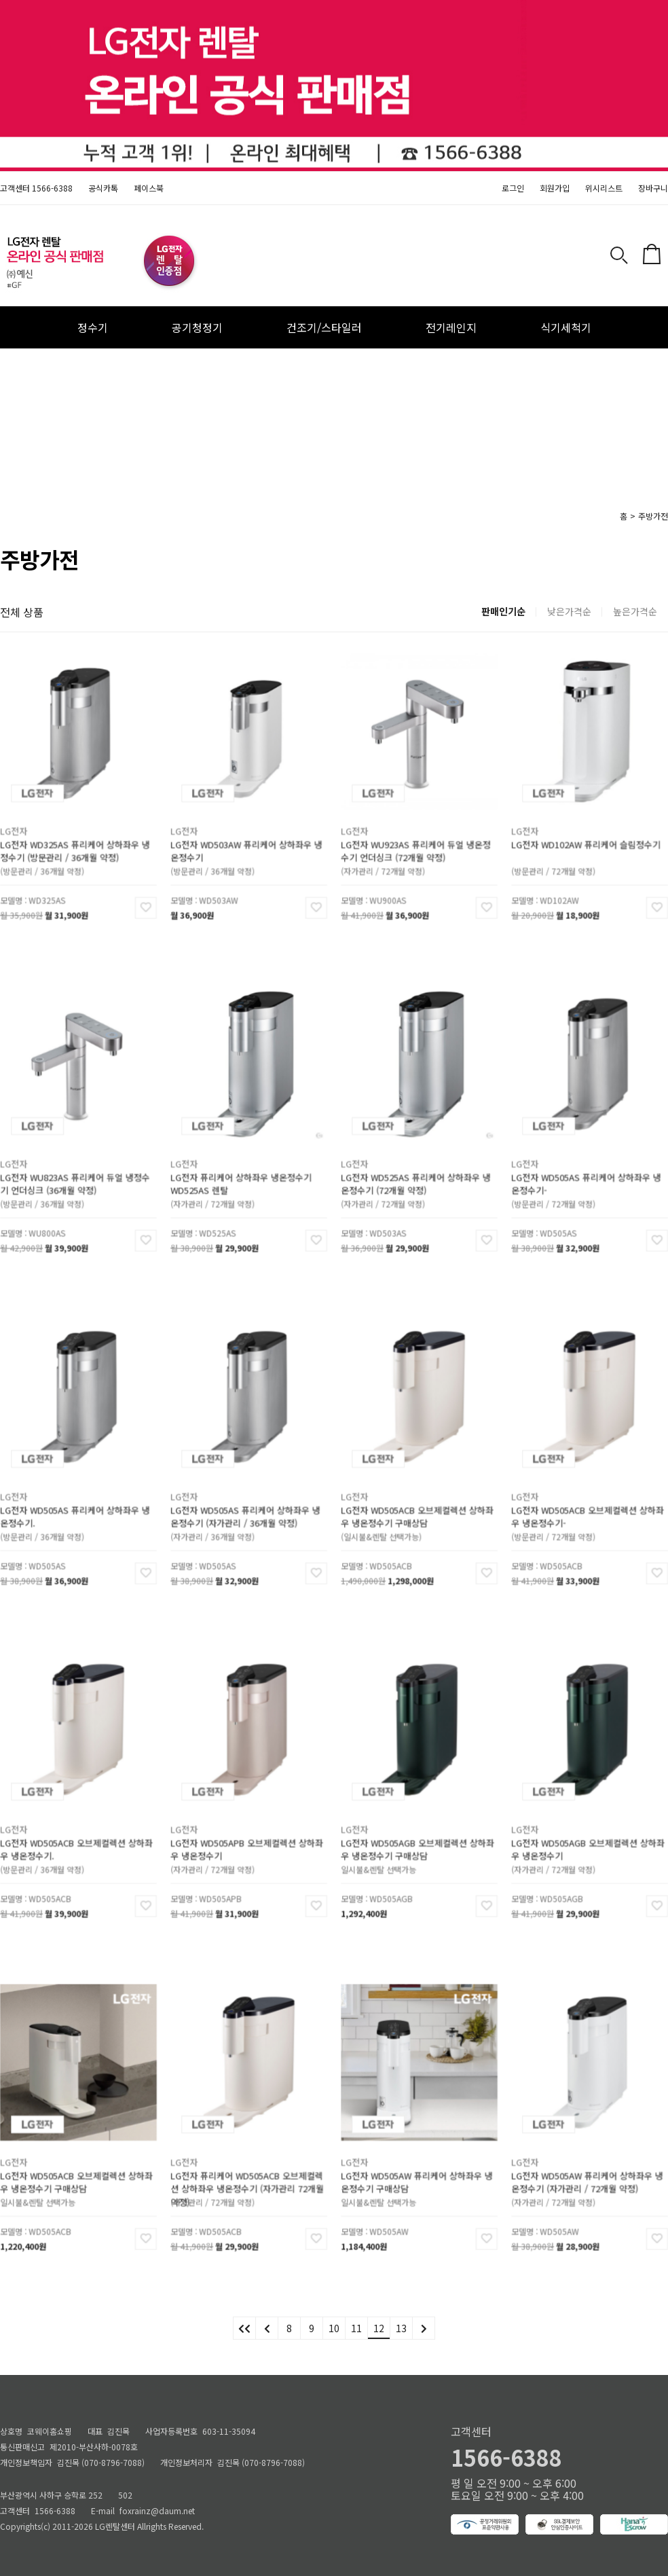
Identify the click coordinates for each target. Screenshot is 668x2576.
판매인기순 (503, 611)
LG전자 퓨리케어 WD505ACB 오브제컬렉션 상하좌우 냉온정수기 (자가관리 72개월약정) (247, 2170)
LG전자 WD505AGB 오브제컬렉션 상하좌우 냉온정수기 (588, 1837)
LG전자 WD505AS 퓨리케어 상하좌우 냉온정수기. (76, 1504)
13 (401, 2328)
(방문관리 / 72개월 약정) (567, 850)
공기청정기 (197, 327)
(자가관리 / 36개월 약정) (226, 1515)
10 (334, 2328)
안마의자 (287, 369)
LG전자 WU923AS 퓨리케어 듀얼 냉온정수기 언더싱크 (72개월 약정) (416, 838)
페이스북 (149, 188)
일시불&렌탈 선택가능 (394, 1848)
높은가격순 (635, 611)
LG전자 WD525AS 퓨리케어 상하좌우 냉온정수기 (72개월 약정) (416, 1171)
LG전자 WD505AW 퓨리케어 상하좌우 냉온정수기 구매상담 (417, 2169)
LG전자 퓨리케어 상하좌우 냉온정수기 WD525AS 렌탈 (243, 1171)
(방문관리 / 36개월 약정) (56, 850)
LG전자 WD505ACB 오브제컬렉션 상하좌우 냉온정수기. (77, 1837)
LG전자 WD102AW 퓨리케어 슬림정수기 (587, 835)
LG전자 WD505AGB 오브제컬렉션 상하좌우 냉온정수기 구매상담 (417, 1837)
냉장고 (386, 369)
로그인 (513, 188)
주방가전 (653, 516)
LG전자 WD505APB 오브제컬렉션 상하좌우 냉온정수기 (247, 1837)
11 (356, 2328)
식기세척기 (565, 327)
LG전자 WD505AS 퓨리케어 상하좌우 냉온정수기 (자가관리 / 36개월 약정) (246, 1504)
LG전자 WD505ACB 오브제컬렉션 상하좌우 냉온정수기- (588, 1504)
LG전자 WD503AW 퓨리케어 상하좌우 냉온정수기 (247, 838)
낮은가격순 (569, 611)
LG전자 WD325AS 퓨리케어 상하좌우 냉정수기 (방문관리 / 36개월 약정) (76, 838)
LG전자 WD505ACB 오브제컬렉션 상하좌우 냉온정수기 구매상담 (417, 1504)
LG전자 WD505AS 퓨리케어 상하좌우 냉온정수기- (587, 1171)
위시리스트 (604, 188)
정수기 (92, 327)
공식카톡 (103, 188)
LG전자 (39, 826)
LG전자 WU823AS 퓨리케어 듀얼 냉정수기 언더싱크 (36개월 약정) (76, 1171)
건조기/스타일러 (324, 327)
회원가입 (555, 188)
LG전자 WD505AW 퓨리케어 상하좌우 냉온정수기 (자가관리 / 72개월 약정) (588, 2169)
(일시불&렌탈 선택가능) (395, 1515)
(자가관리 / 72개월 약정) (396, 850)
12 (378, 2328)
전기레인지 (451, 327)
